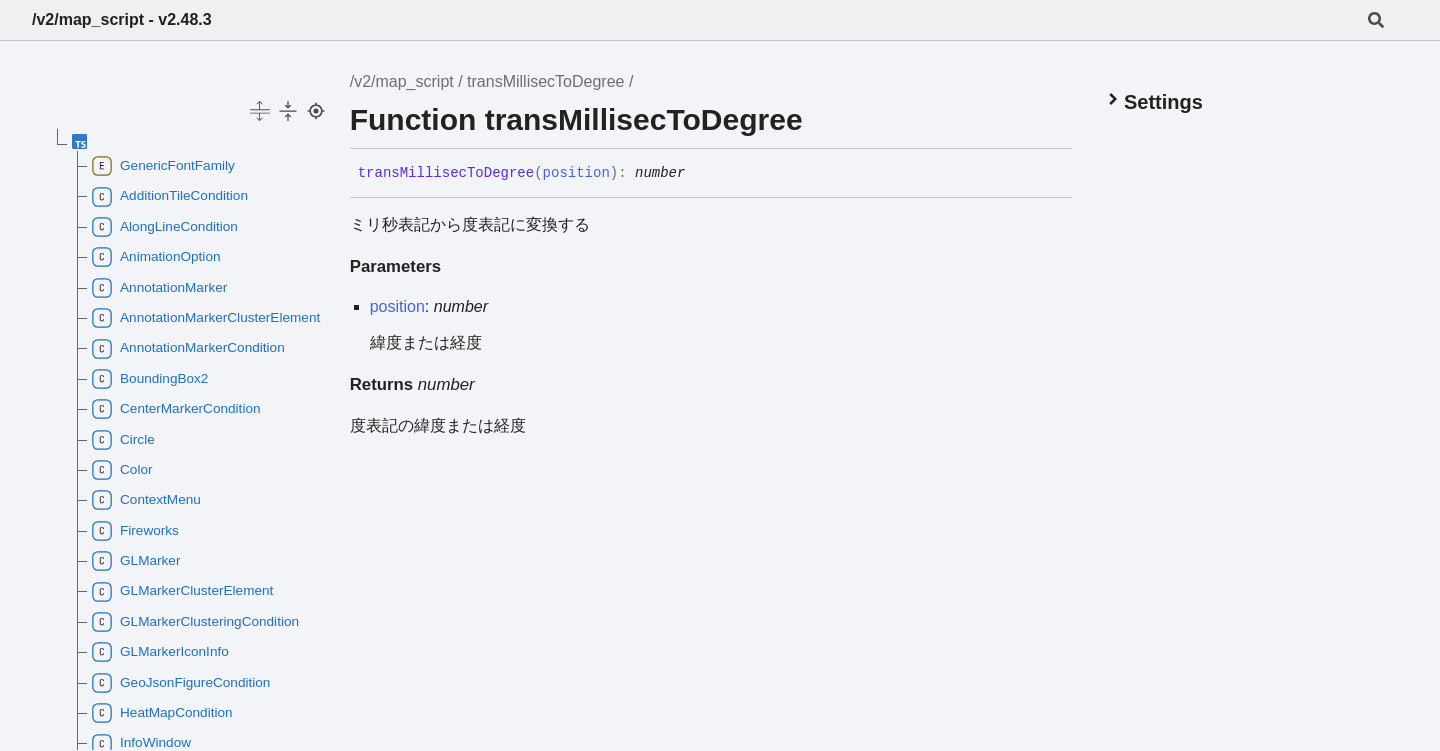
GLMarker (136, 561)
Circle (123, 440)
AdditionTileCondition (170, 197)
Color (122, 470)
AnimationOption (156, 257)
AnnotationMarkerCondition (188, 349)
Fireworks (135, 531)
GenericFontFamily (163, 166)
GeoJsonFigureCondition (181, 683)
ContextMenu (146, 500)
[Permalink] (700, 174)
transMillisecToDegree (545, 81)
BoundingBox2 (150, 379)
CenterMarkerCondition (176, 409)
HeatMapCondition (162, 713)
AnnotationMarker (159, 288)
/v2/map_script (402, 81)
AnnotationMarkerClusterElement (203, 318)
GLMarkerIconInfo (160, 652)
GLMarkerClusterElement (182, 592)
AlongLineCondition (165, 227)
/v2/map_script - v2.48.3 (122, 19)
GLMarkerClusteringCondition (195, 622)
